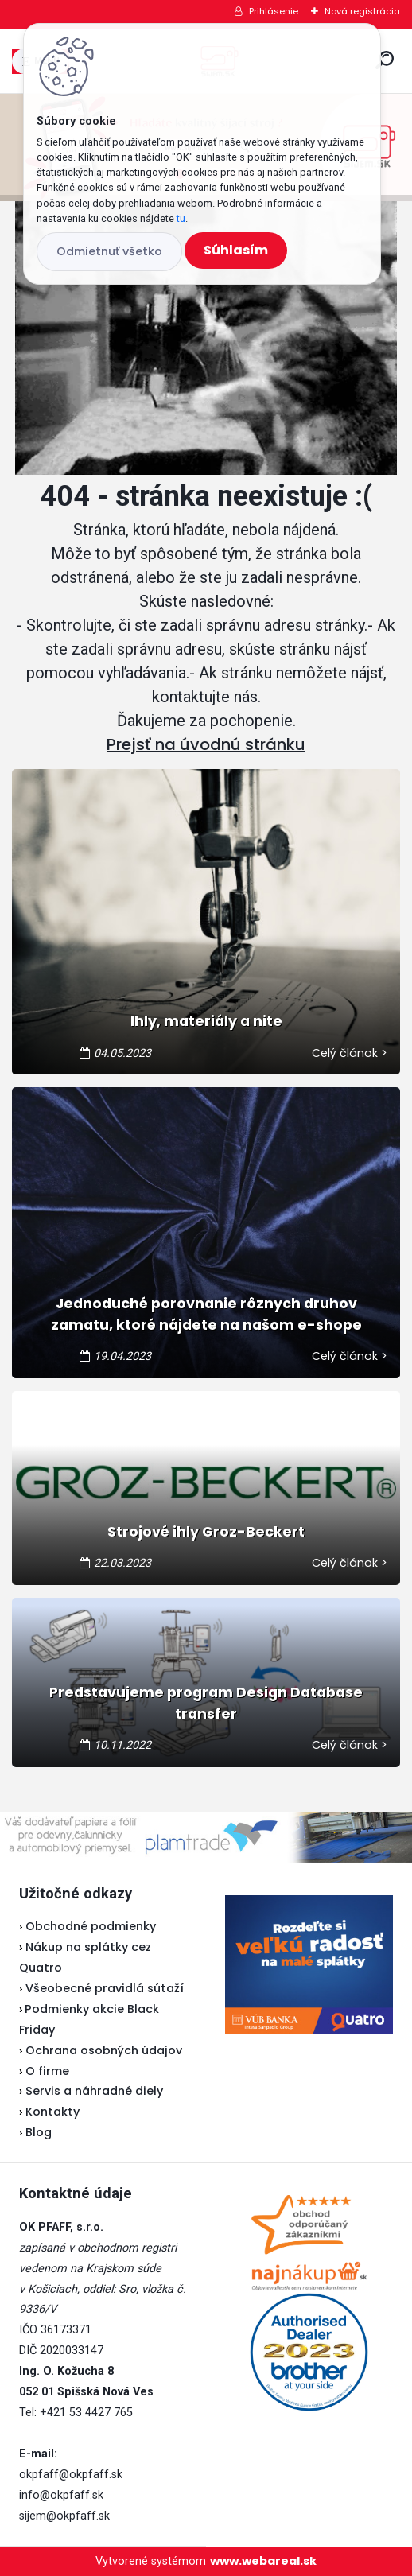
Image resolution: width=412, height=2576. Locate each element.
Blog (38, 2132)
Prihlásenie (273, 11)
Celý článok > (349, 1053)
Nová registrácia (362, 11)
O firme (47, 2071)
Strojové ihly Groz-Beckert (206, 1531)
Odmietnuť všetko (109, 251)
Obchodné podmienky (90, 1926)
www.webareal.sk (263, 2561)
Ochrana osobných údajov (103, 2050)
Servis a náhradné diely (94, 2091)
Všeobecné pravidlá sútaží (104, 1988)
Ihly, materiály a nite (206, 1021)
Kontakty (52, 2111)
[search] (384, 60)
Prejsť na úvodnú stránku (206, 744)
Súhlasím (236, 250)
